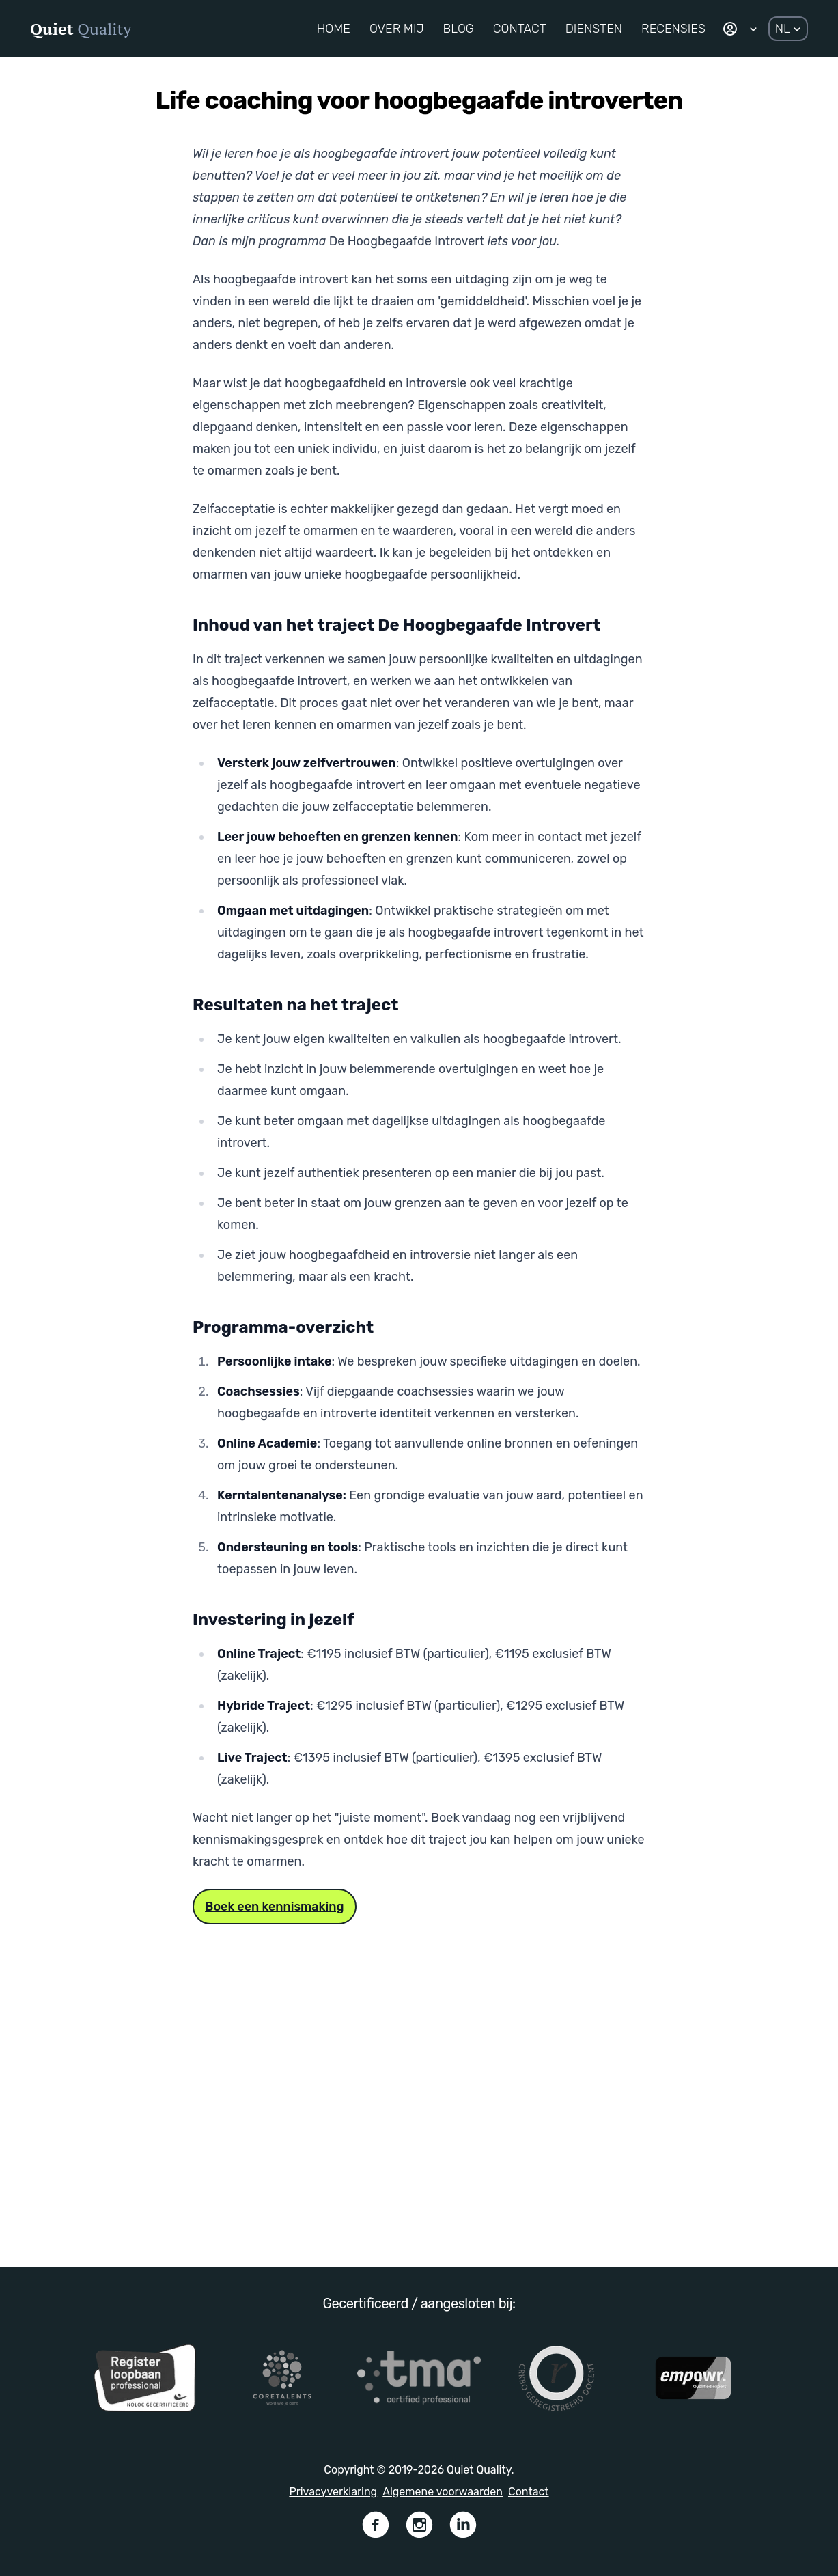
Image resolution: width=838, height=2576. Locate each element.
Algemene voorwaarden (442, 2491)
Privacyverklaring (333, 2491)
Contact (528, 2491)
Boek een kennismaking (274, 1906)
